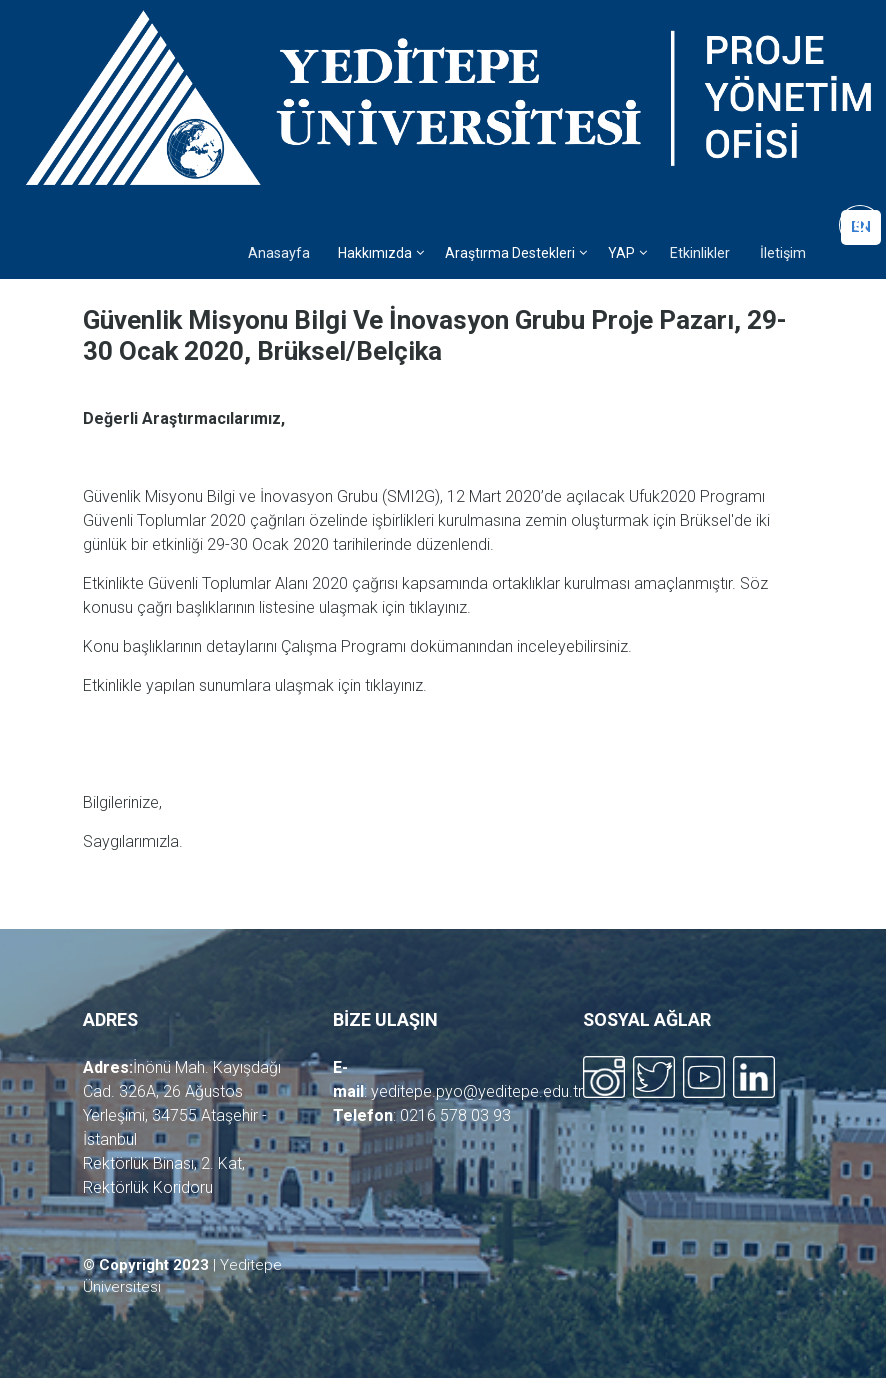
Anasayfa (279, 253)
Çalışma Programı (343, 646)
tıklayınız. (396, 685)
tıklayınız (438, 607)
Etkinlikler (700, 253)
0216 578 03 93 (455, 1115)
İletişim (783, 253)
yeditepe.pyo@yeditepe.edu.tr (477, 1091)
